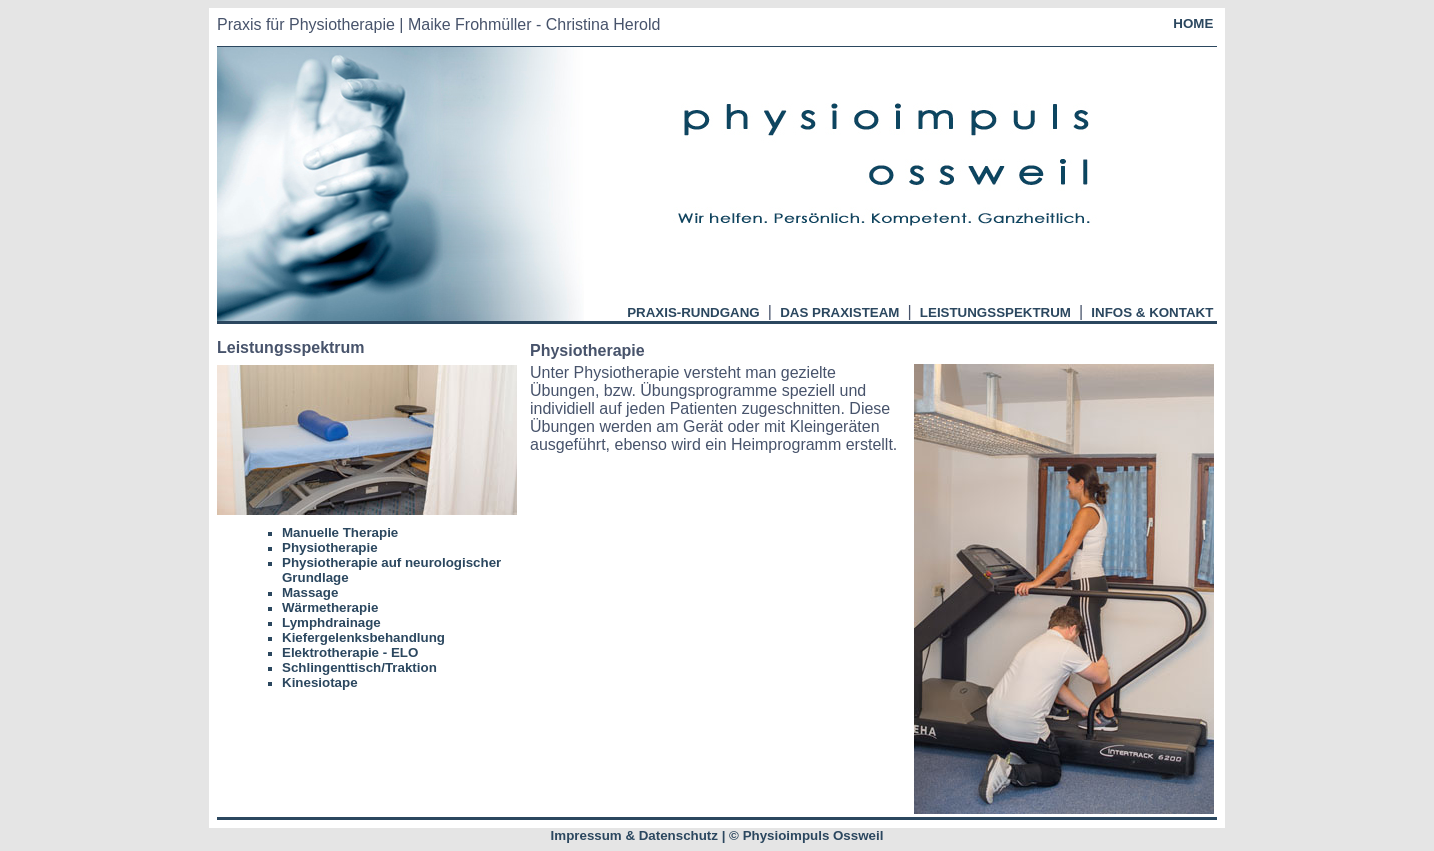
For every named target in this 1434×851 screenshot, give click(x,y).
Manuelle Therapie (340, 532)
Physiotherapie (330, 547)
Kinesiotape (320, 682)
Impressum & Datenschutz (634, 835)
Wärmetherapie (330, 607)
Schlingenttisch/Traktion (359, 667)
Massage (310, 592)
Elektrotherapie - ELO (350, 652)
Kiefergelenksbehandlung (363, 637)
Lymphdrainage (331, 622)
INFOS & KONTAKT (1152, 312)
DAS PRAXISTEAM (839, 312)
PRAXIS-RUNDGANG (693, 312)
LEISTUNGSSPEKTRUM (995, 312)
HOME (1193, 23)
